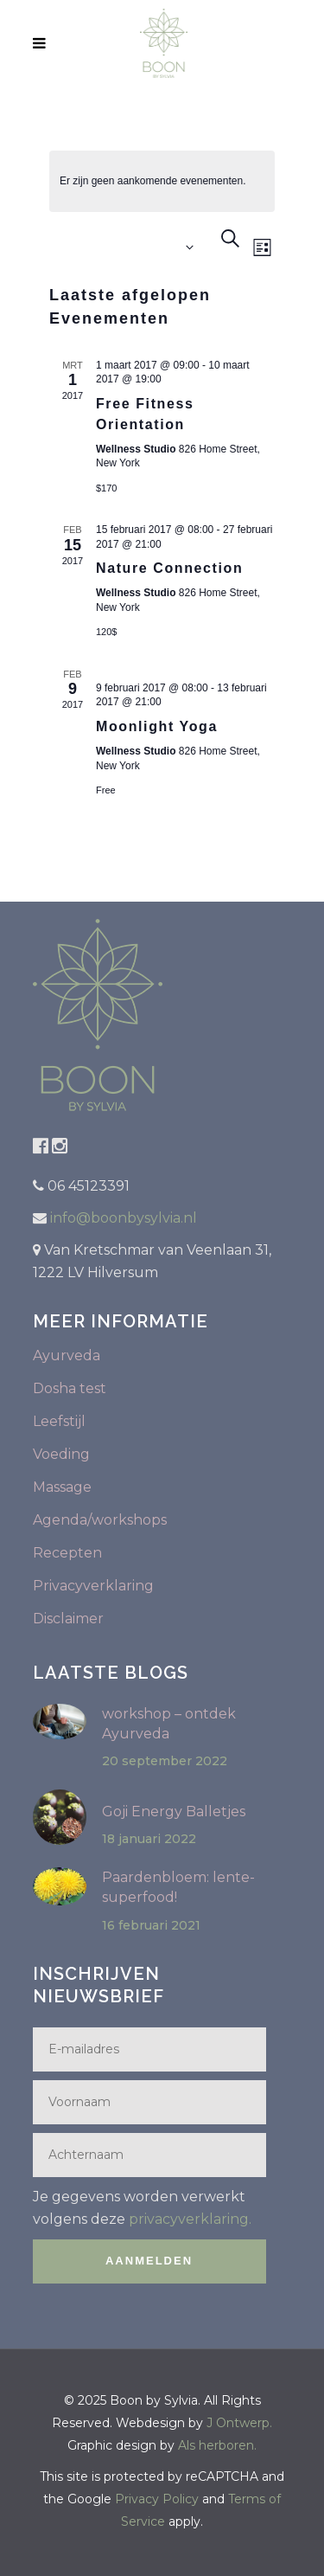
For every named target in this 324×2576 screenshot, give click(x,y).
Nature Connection (169, 568)
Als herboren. (217, 2445)
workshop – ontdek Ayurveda (169, 1724)
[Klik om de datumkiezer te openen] (125, 248)
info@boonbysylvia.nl (122, 1218)
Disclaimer (68, 1618)
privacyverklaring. (190, 2219)
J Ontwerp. (239, 2423)
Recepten (67, 1553)
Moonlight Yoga (157, 726)
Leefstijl (59, 1421)
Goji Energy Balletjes (173, 1811)
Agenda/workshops (100, 1520)
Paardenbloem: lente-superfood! (178, 1887)
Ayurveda (66, 1355)
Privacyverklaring (93, 1585)
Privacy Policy (157, 2499)
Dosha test (69, 1388)
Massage (62, 1487)
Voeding (61, 1454)
